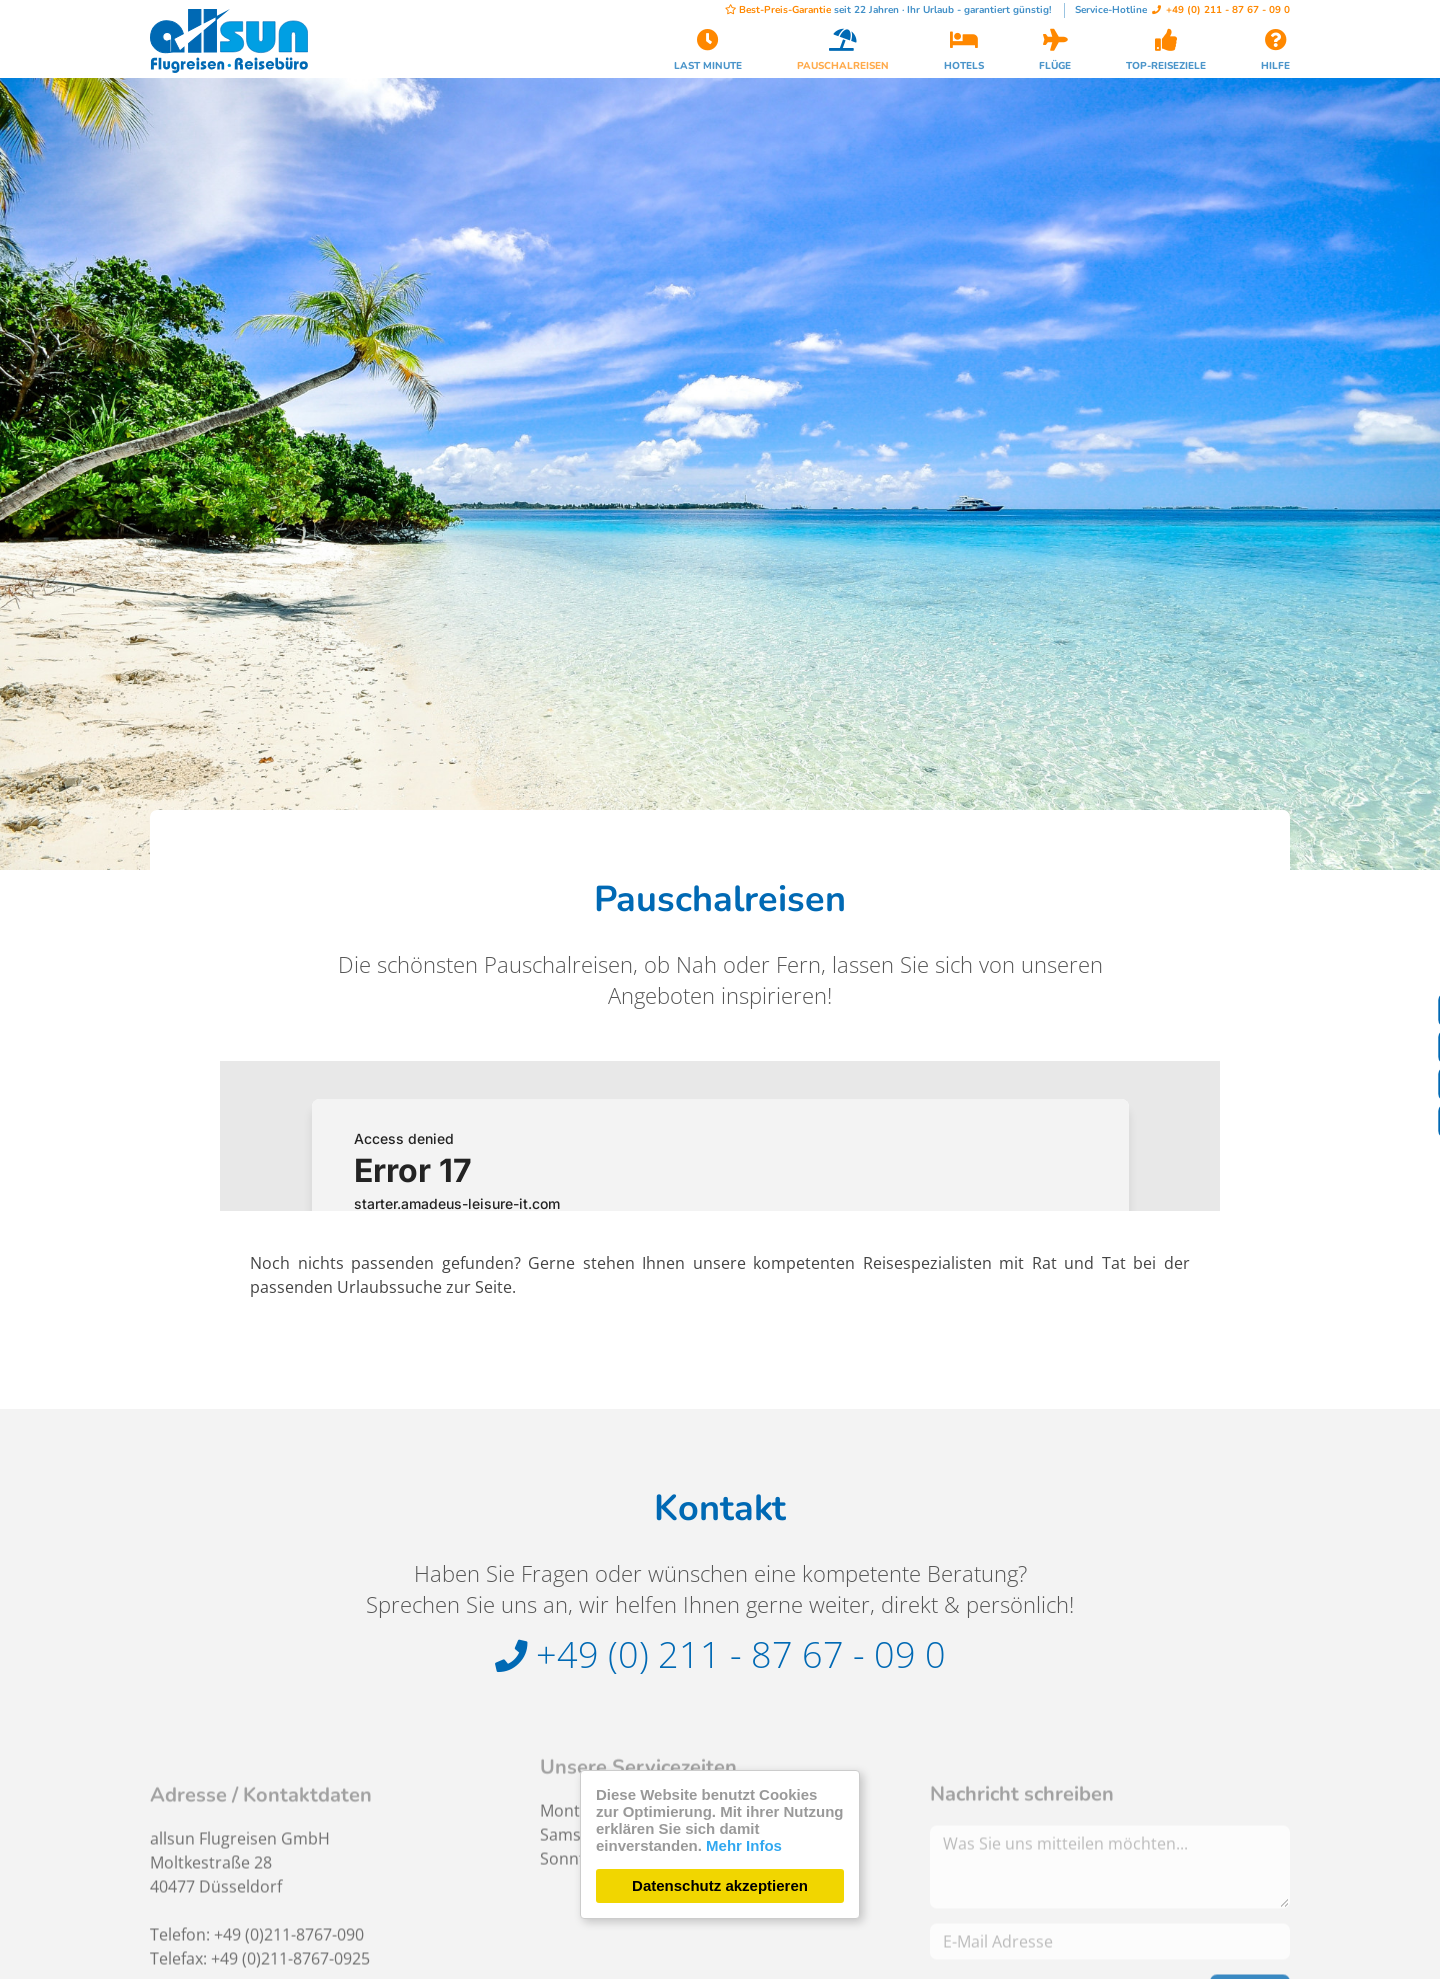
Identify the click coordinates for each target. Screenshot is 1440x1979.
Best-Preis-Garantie (778, 10)
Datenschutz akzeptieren (720, 1885)
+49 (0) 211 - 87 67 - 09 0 (1221, 10)
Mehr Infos (744, 1845)
